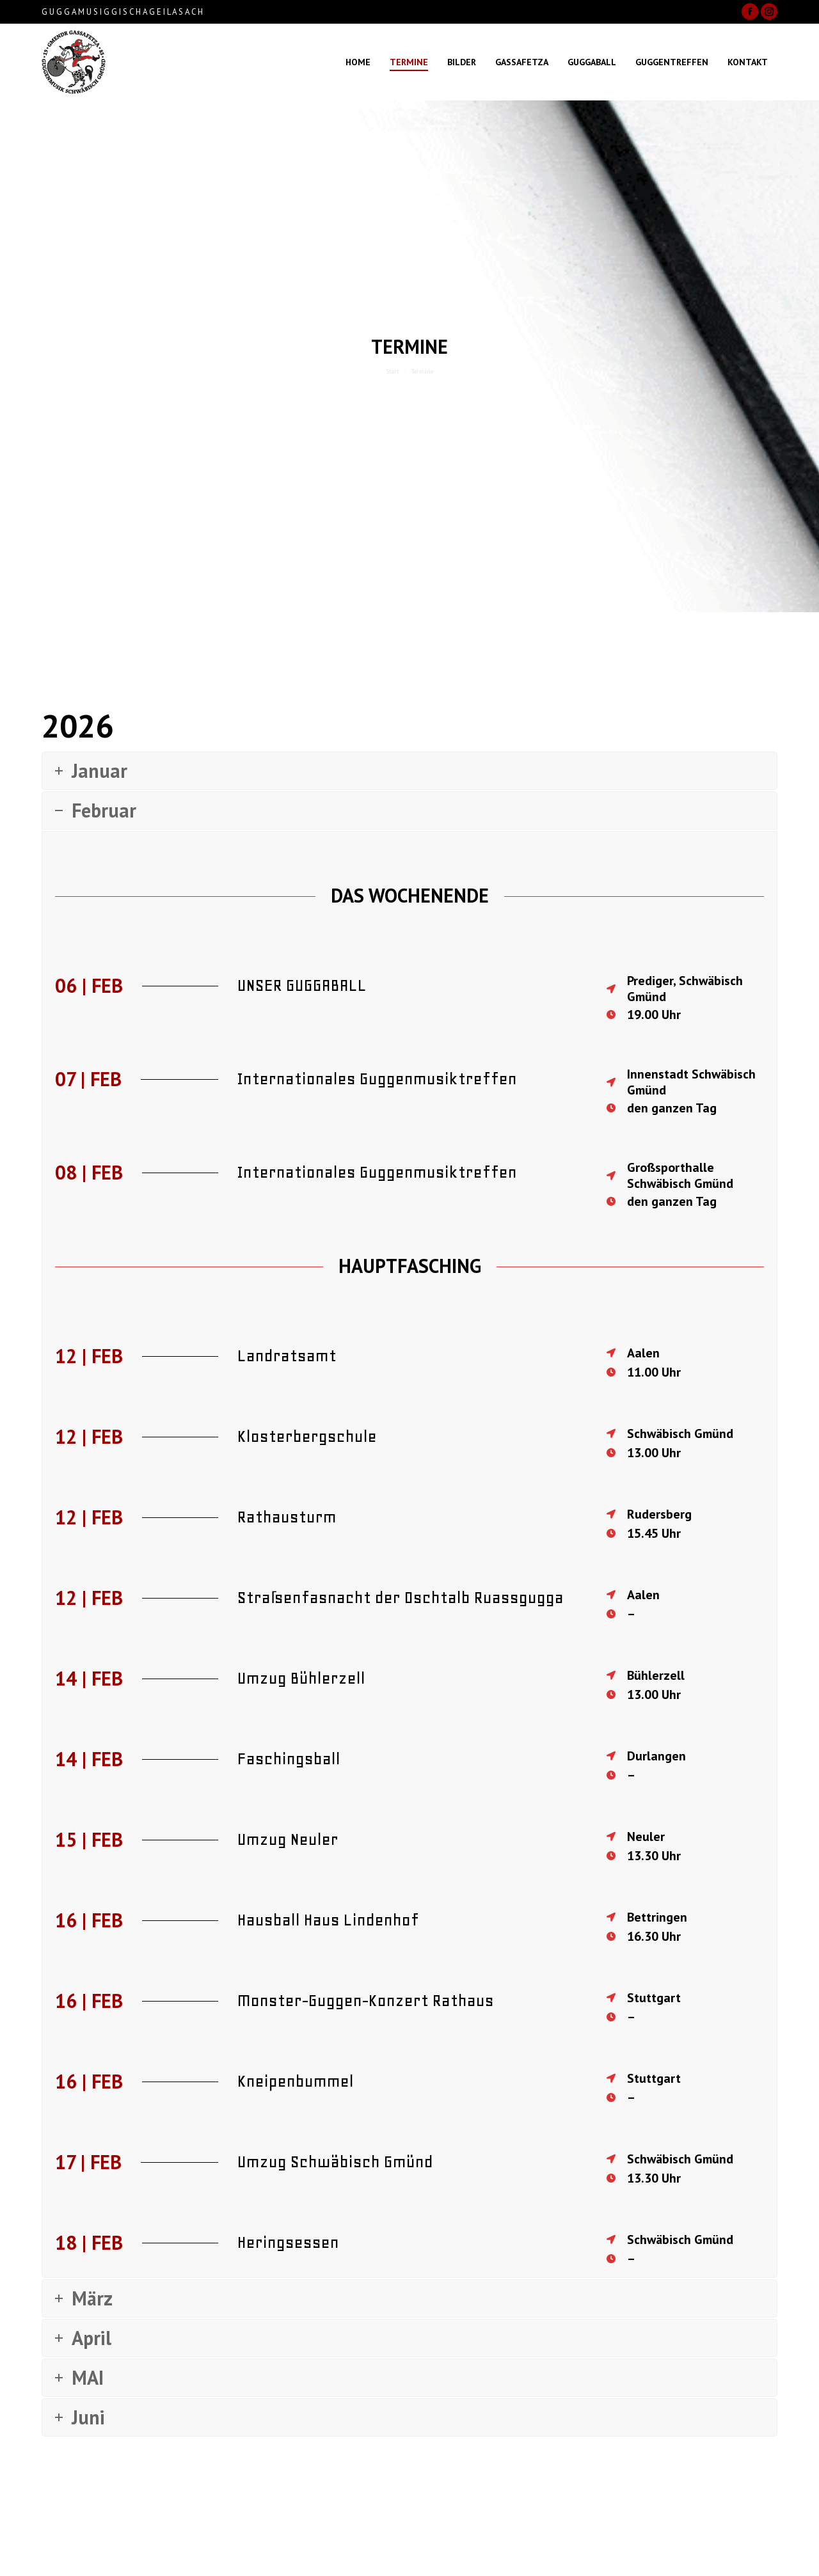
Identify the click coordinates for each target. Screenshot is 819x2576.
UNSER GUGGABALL (302, 985)
